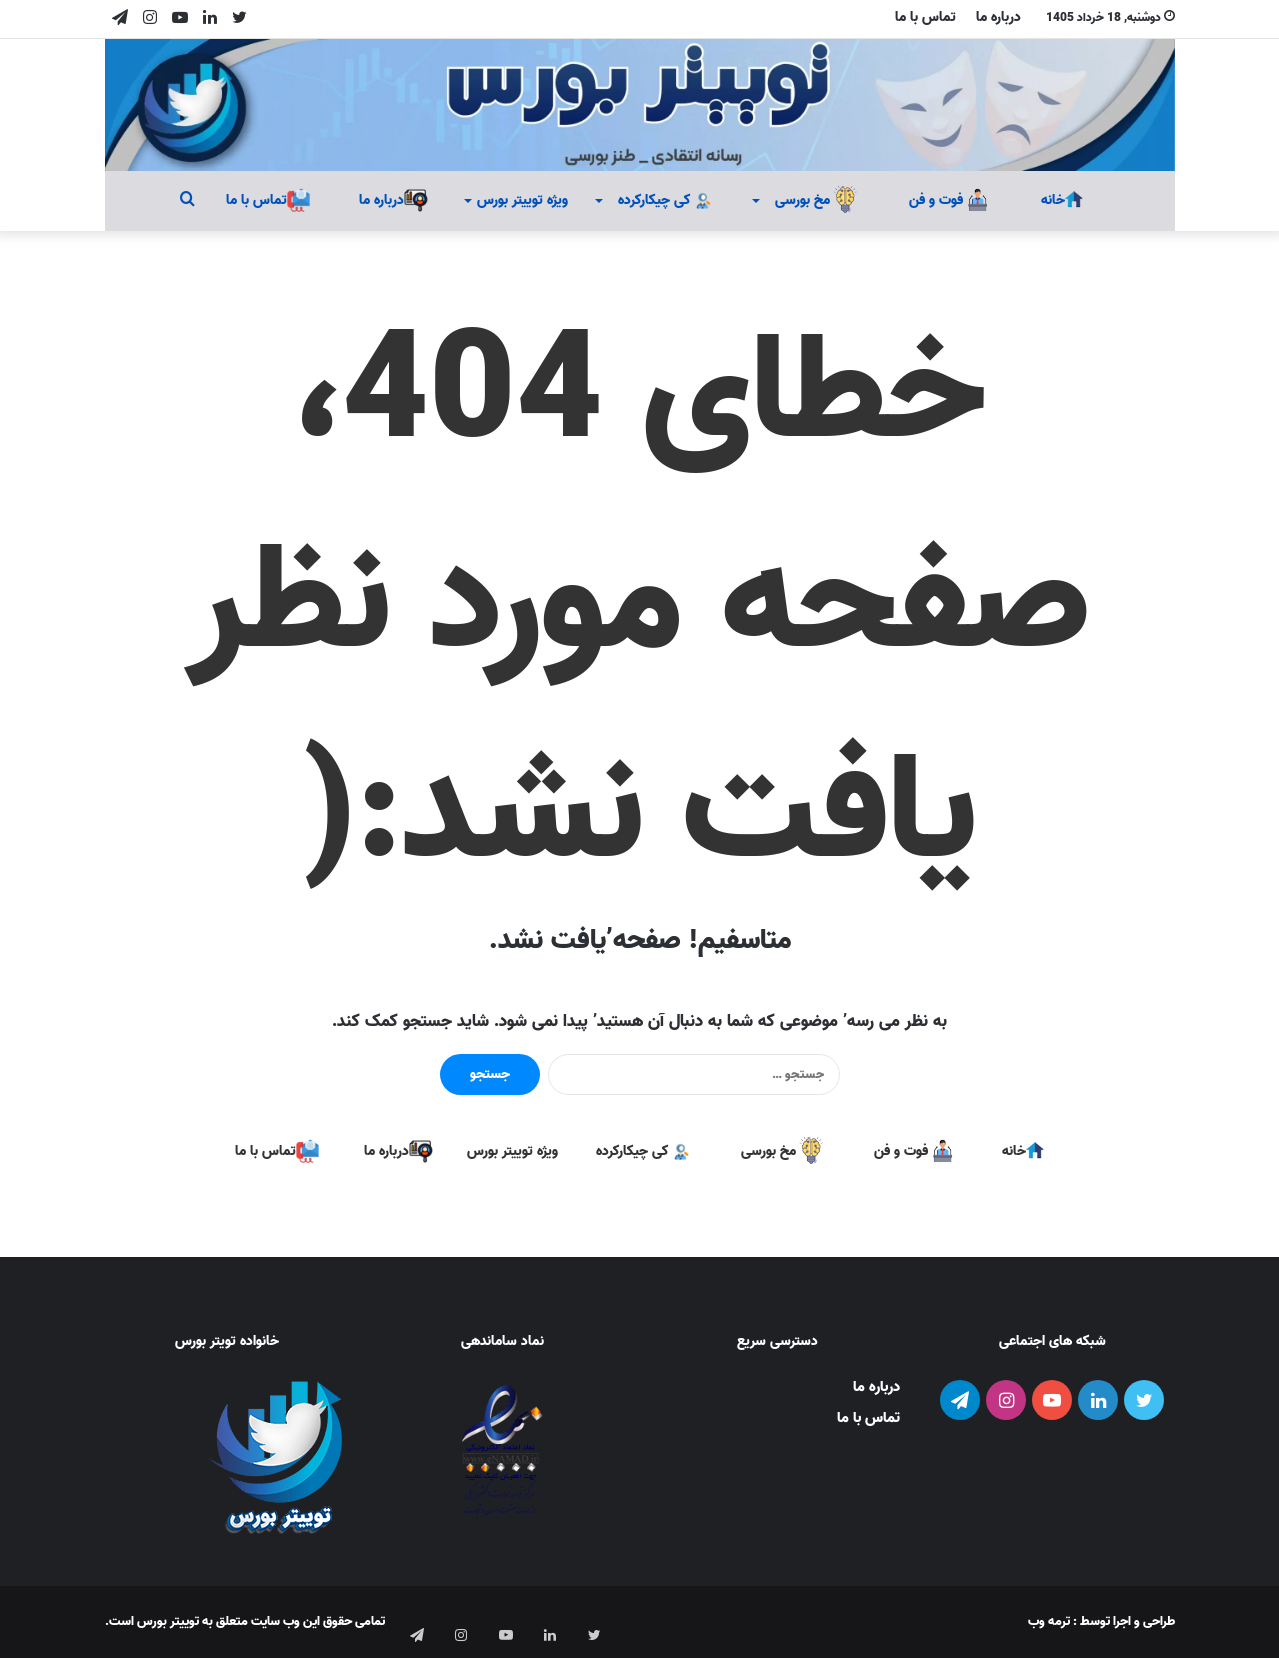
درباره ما (998, 17)
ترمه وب (1049, 1621)
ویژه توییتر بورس (522, 200)
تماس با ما (925, 17)
